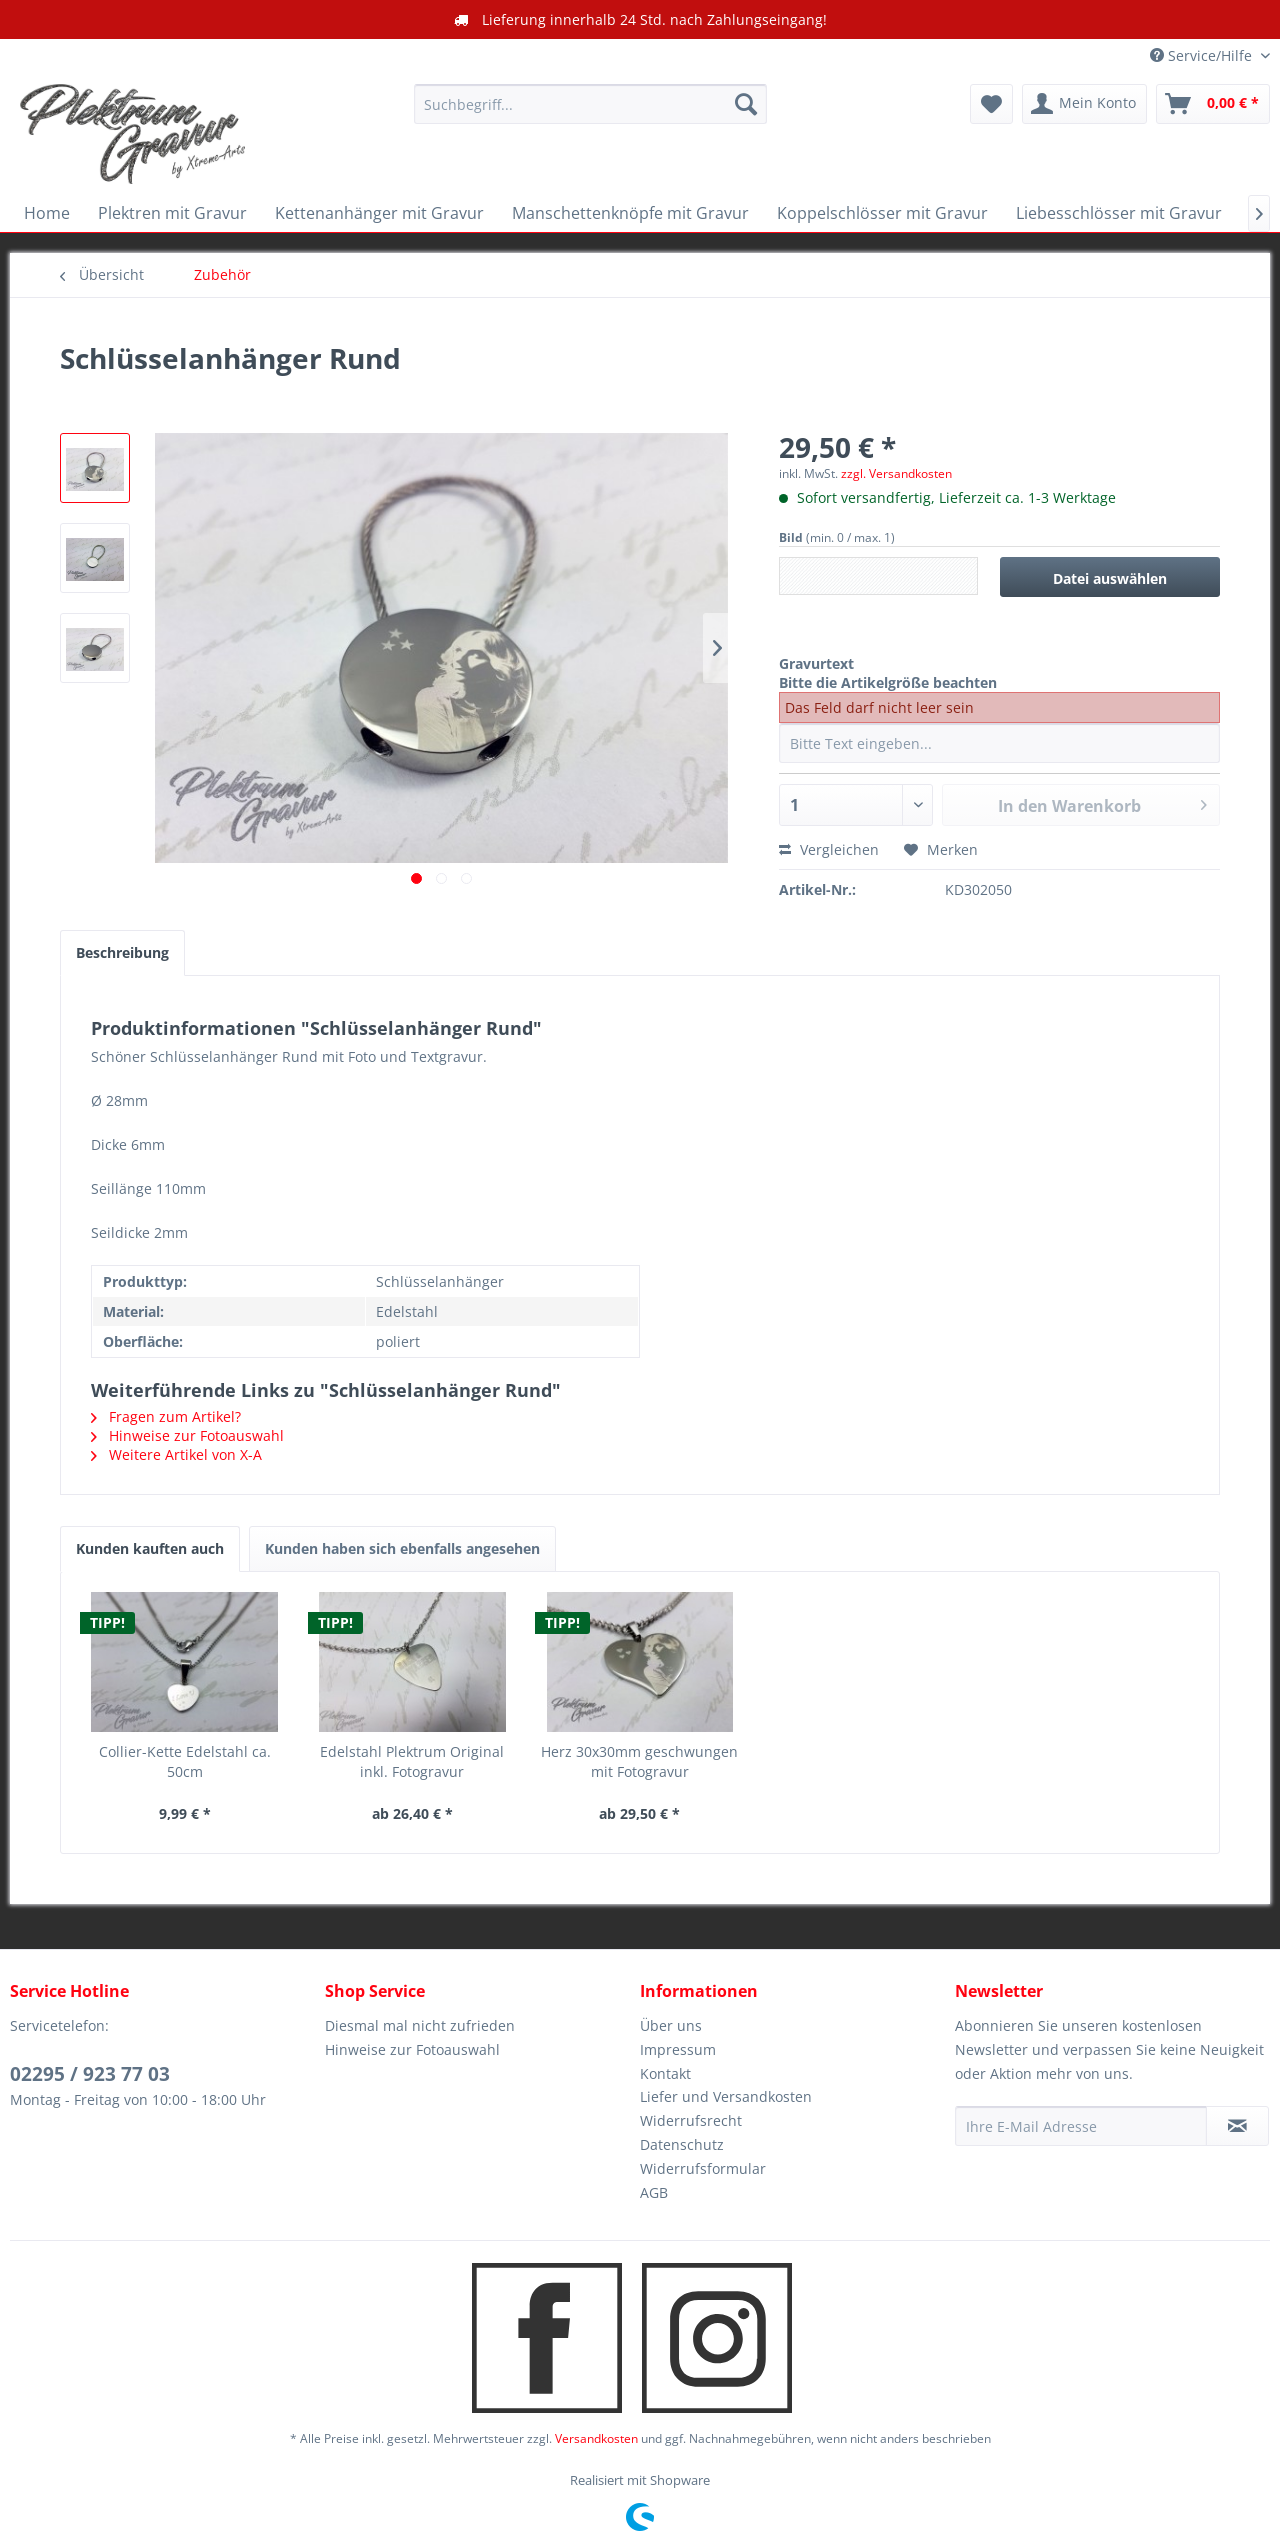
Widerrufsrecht (691, 2120)
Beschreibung (122, 952)
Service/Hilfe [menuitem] (1203, 55)
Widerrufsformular (703, 2168)
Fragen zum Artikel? (166, 1416)
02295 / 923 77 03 (90, 2074)
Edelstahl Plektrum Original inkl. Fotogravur (412, 1761)
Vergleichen (829, 849)
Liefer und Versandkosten (726, 2096)
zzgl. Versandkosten (896, 473)
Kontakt (665, 2073)
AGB (654, 2192)
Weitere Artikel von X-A (176, 1454)
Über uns (671, 2025)
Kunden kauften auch (150, 1548)
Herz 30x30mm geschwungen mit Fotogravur (639, 1761)
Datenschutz (682, 2144)
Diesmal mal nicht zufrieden (420, 2025)
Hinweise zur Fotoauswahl (187, 1435)
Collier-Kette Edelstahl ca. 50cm (185, 1761)
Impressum (678, 2049)
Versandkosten (596, 2438)
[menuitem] (590, 104)
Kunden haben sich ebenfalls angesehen (402, 1548)
